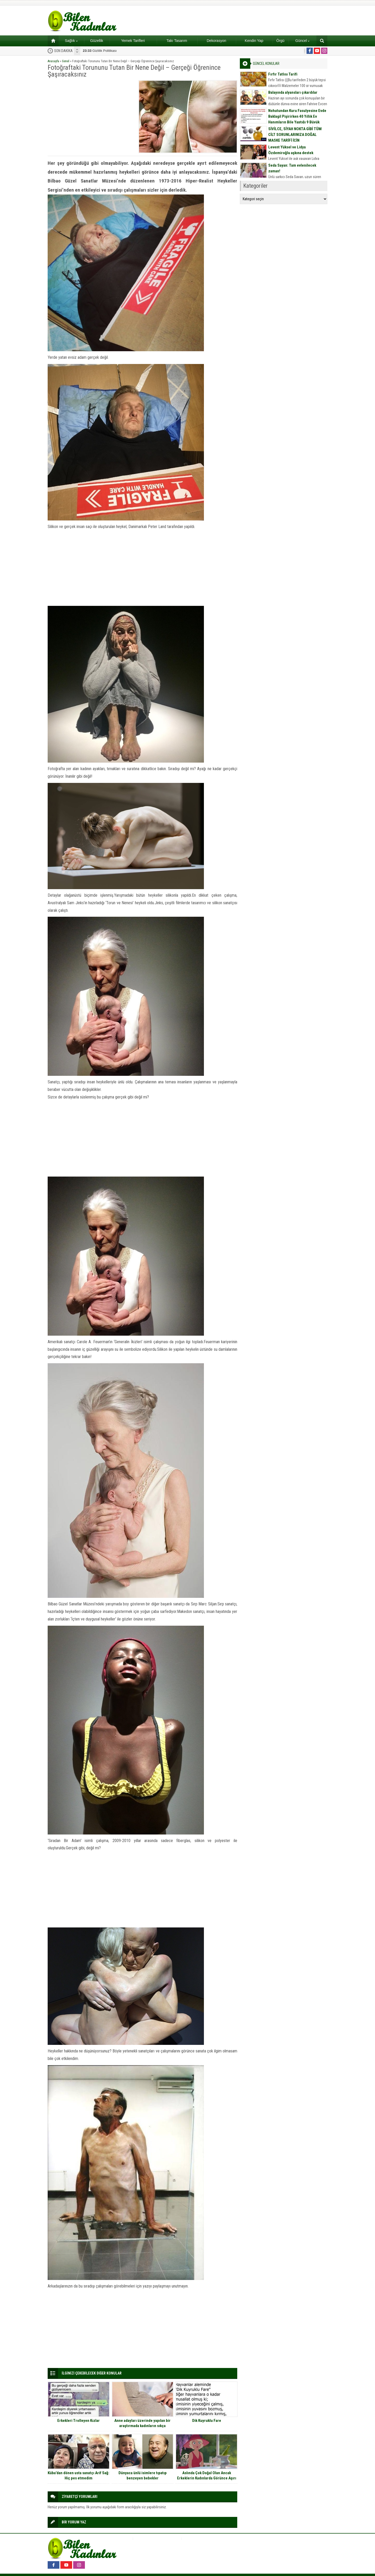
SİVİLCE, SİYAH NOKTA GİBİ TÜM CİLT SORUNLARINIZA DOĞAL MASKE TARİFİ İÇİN (295, 135)
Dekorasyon (216, 41)
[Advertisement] (91, 116)
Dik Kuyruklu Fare (206, 2420)
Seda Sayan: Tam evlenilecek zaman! (292, 168)
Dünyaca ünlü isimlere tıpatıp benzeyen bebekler (142, 2475)
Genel (65, 61)
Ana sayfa (51, 41)
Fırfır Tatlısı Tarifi (282, 74)
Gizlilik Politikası (100, 51)
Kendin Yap (254, 41)
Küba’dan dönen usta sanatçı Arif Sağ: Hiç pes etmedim (78, 2475)
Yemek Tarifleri (133, 41)
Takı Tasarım (176, 41)
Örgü (280, 41)
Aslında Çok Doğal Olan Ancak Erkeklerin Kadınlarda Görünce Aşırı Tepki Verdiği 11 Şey (206, 2478)
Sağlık (71, 41)
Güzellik (96, 41)
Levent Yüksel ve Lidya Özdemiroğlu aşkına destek (290, 150)
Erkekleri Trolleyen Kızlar (78, 2420)
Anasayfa (53, 61)
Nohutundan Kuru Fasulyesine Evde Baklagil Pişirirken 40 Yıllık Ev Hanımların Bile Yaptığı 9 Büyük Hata (297, 119)
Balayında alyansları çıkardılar (292, 92)
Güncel (302, 41)
